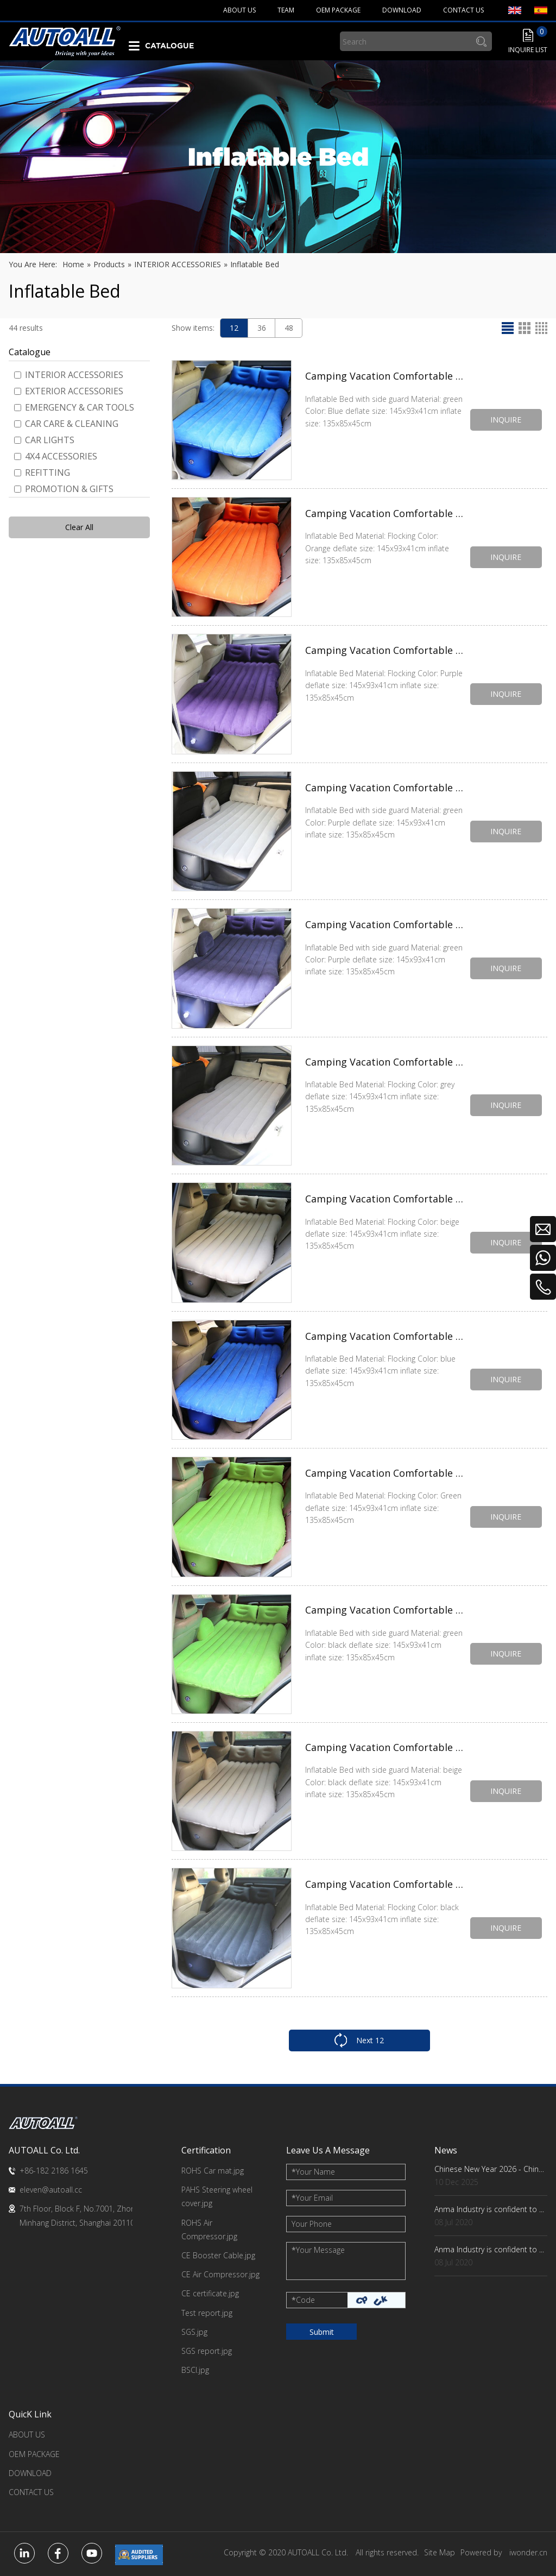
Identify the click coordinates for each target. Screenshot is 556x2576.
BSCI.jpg (195, 2370)
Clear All (79, 527)
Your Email (312, 2198)
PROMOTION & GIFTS (63, 489)
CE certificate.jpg (210, 2293)
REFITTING (42, 472)
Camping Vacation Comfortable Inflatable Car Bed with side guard (384, 376)
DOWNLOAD (30, 2473)
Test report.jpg (206, 2313)
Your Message (318, 2250)
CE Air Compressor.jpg (220, 2274)
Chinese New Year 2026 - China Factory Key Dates (490, 2169)
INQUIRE (505, 419)
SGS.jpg (194, 2332)
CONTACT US (31, 2492)
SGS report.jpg (206, 2351)
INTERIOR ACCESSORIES (68, 375)
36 (261, 328)
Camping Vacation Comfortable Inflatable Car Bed (384, 513)
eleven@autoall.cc (51, 2189)
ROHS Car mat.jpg (212, 2170)
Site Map (439, 2552)
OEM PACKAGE (34, 2454)
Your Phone (312, 2224)
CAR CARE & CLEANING (66, 424)
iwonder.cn (528, 2552)
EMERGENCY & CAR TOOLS (74, 407)
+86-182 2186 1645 (54, 2170)
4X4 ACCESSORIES (55, 456)
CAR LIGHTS (44, 440)
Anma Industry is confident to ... (489, 2209)
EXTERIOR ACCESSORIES (68, 391)
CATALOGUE (169, 45)
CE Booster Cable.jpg (218, 2255)
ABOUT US (27, 2434)
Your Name (313, 2171)
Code (303, 2300)
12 (234, 328)
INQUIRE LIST (527, 49)
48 (289, 328)
